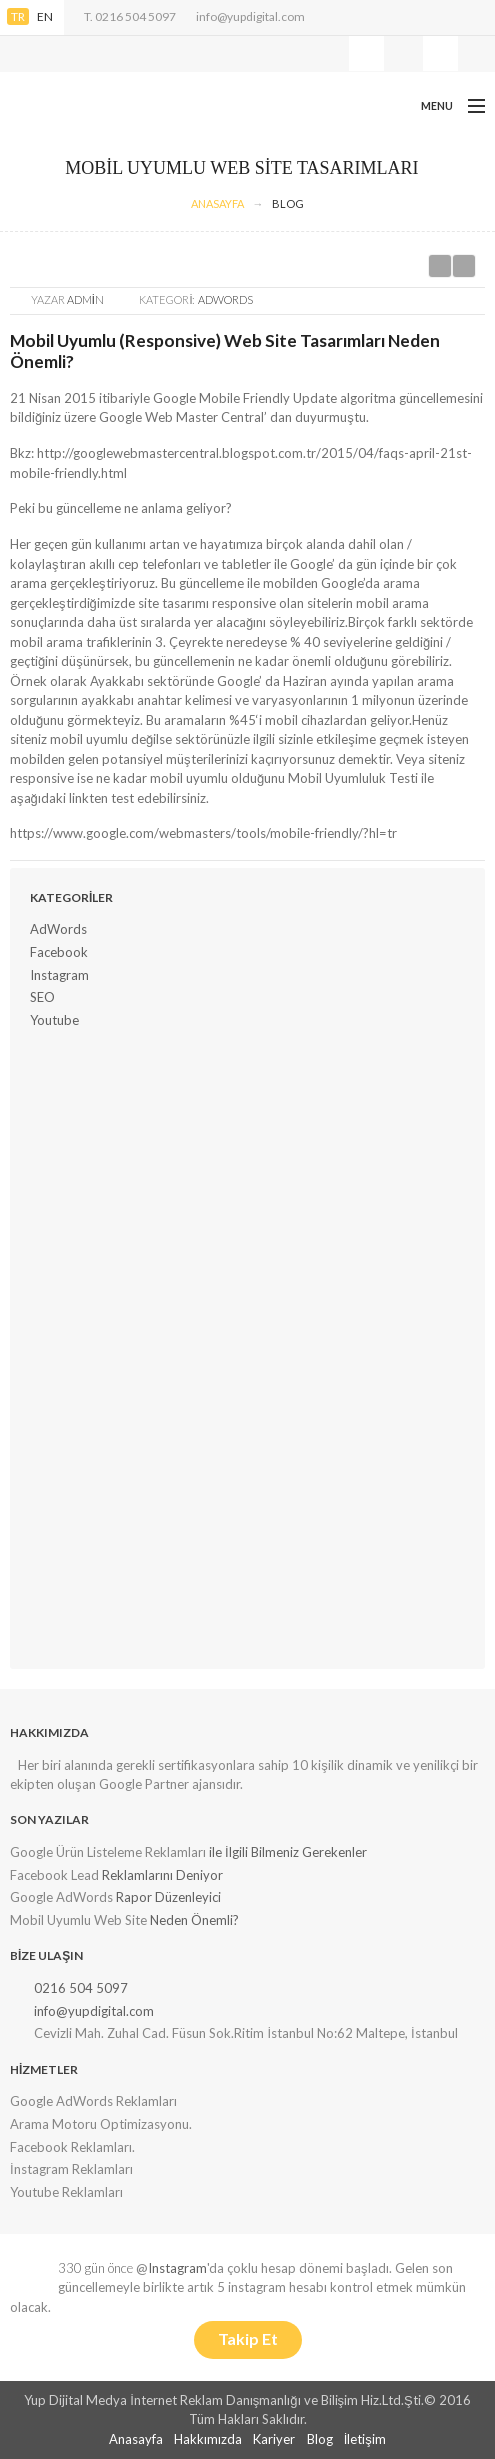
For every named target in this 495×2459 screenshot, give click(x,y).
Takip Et (248, 2338)
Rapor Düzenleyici (168, 1897)
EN (45, 16)
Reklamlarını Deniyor (162, 1875)
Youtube (54, 1020)
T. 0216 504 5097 (130, 16)
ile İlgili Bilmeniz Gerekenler (288, 1852)
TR (18, 16)
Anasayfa (136, 2439)
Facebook (59, 952)
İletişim (365, 2439)
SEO (42, 997)
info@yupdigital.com (250, 16)
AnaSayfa (217, 203)
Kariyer (274, 2439)
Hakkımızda (208, 2439)
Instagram (59, 975)
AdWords (225, 299)
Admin (85, 299)
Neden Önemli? (194, 1920)
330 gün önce (95, 2268)
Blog (288, 203)
